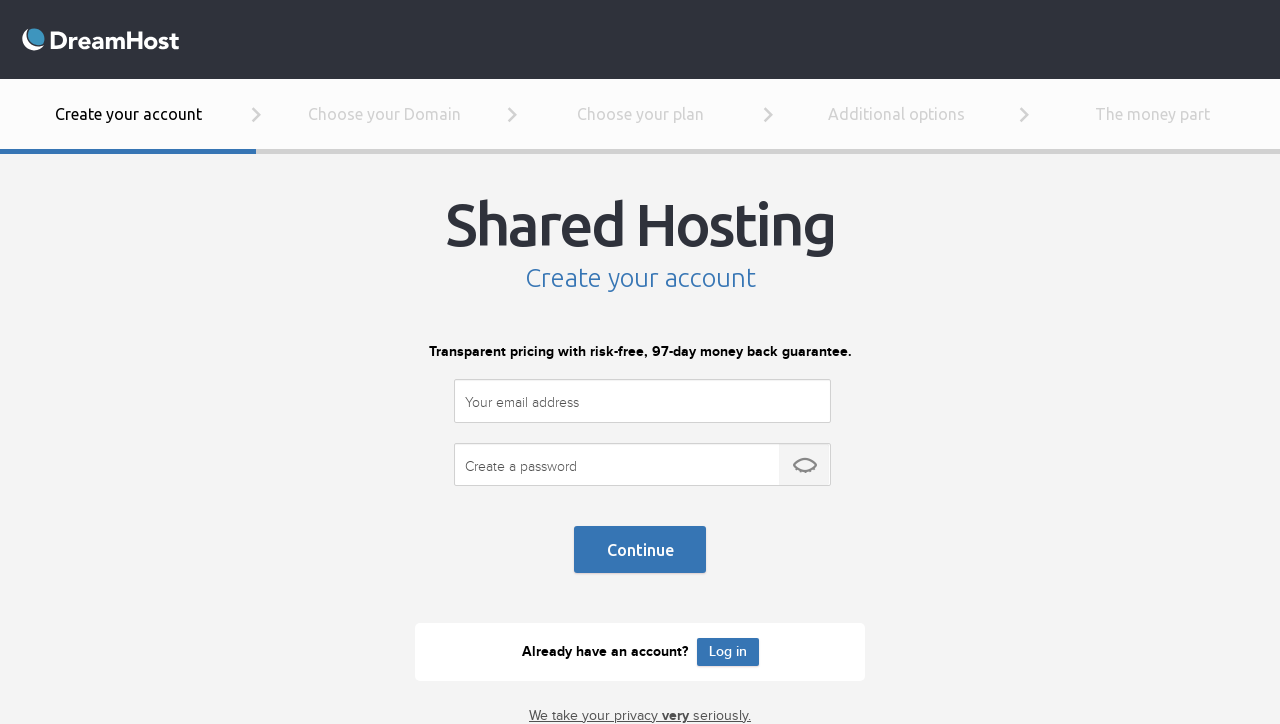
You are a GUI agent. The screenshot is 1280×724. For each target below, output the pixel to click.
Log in (728, 651)
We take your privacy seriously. (640, 716)
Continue (640, 550)
